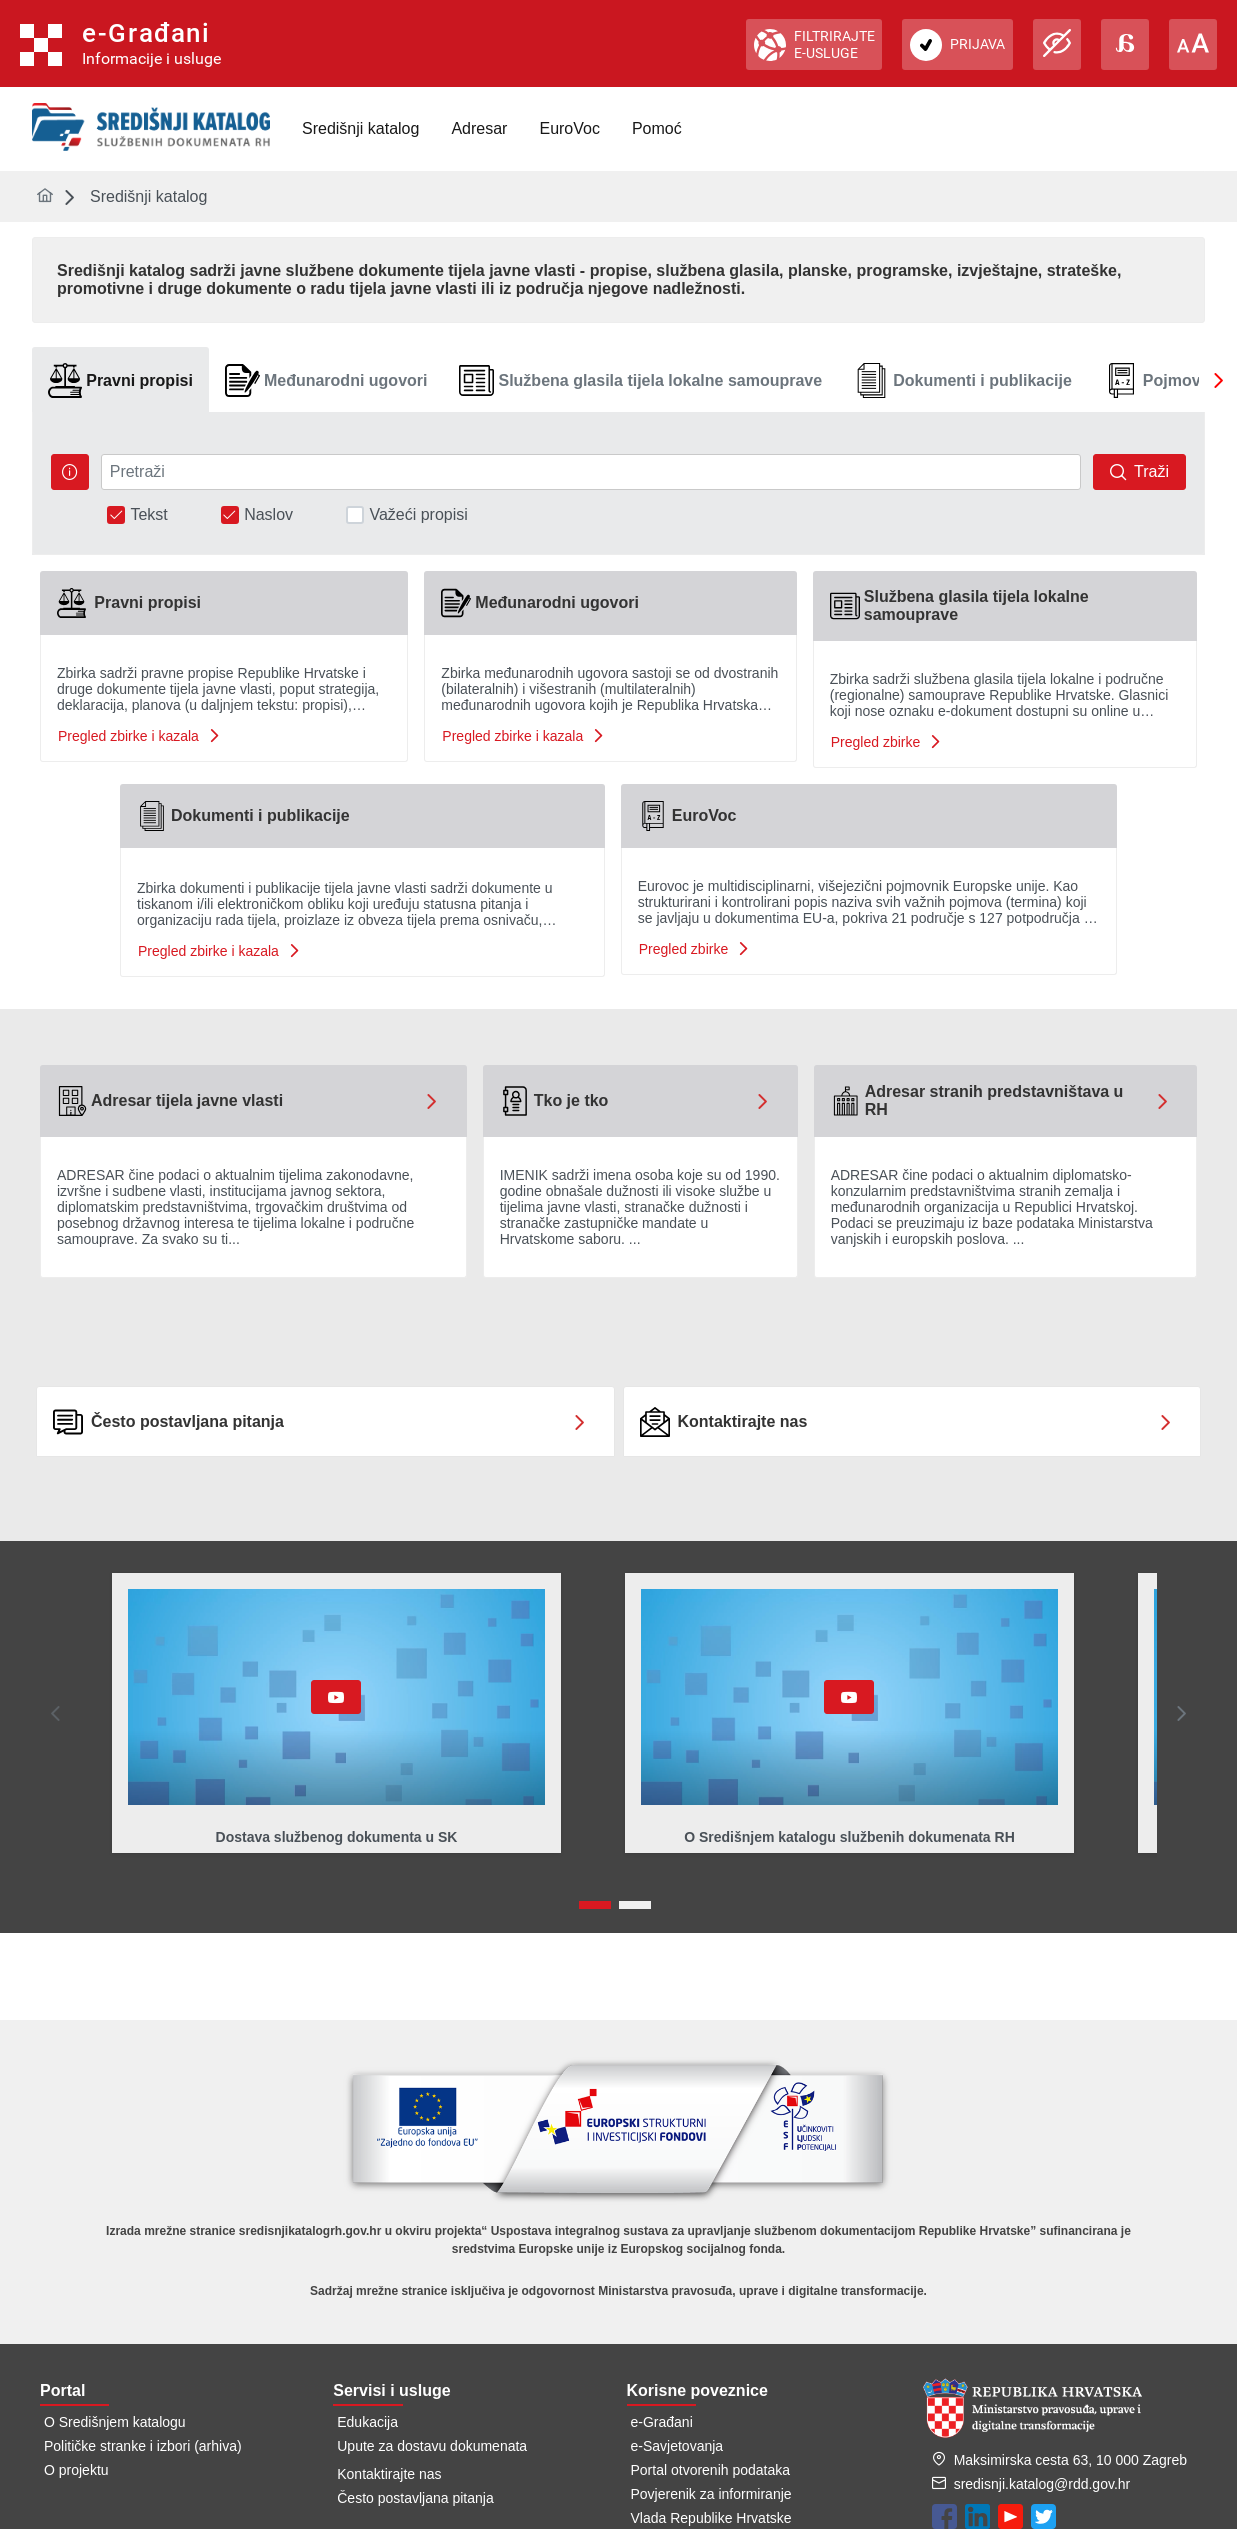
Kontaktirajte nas (389, 2474)
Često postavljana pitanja (415, 2498)
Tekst (148, 515)
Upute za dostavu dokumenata (432, 2446)
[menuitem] (360, 129)
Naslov (268, 515)
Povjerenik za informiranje (711, 2494)
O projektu (76, 2470)
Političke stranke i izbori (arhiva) (143, 2446)
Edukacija (367, 2422)
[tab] (120, 380)
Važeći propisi (418, 515)
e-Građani (662, 2422)
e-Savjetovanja (677, 2446)
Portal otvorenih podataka (711, 2470)
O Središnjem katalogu (115, 2422)
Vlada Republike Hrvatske (711, 2518)
